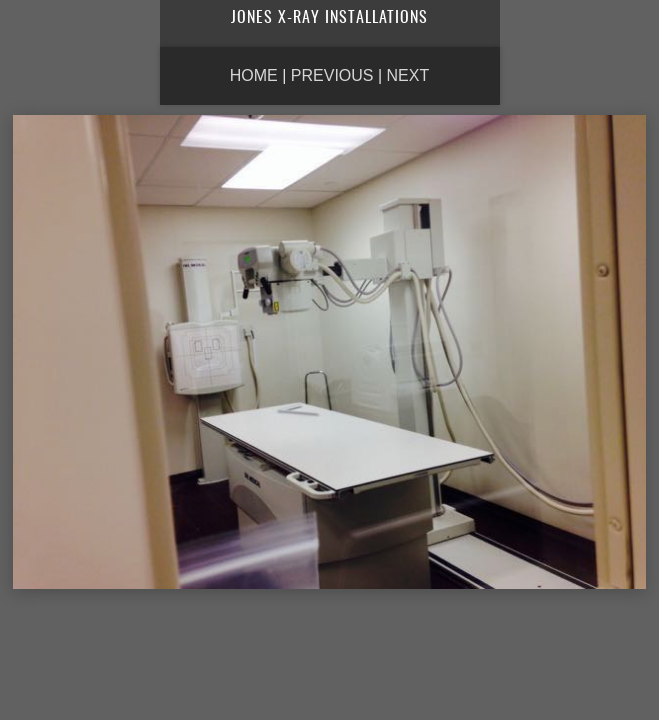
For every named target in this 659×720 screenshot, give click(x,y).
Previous (332, 75)
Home (254, 75)
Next (408, 75)
